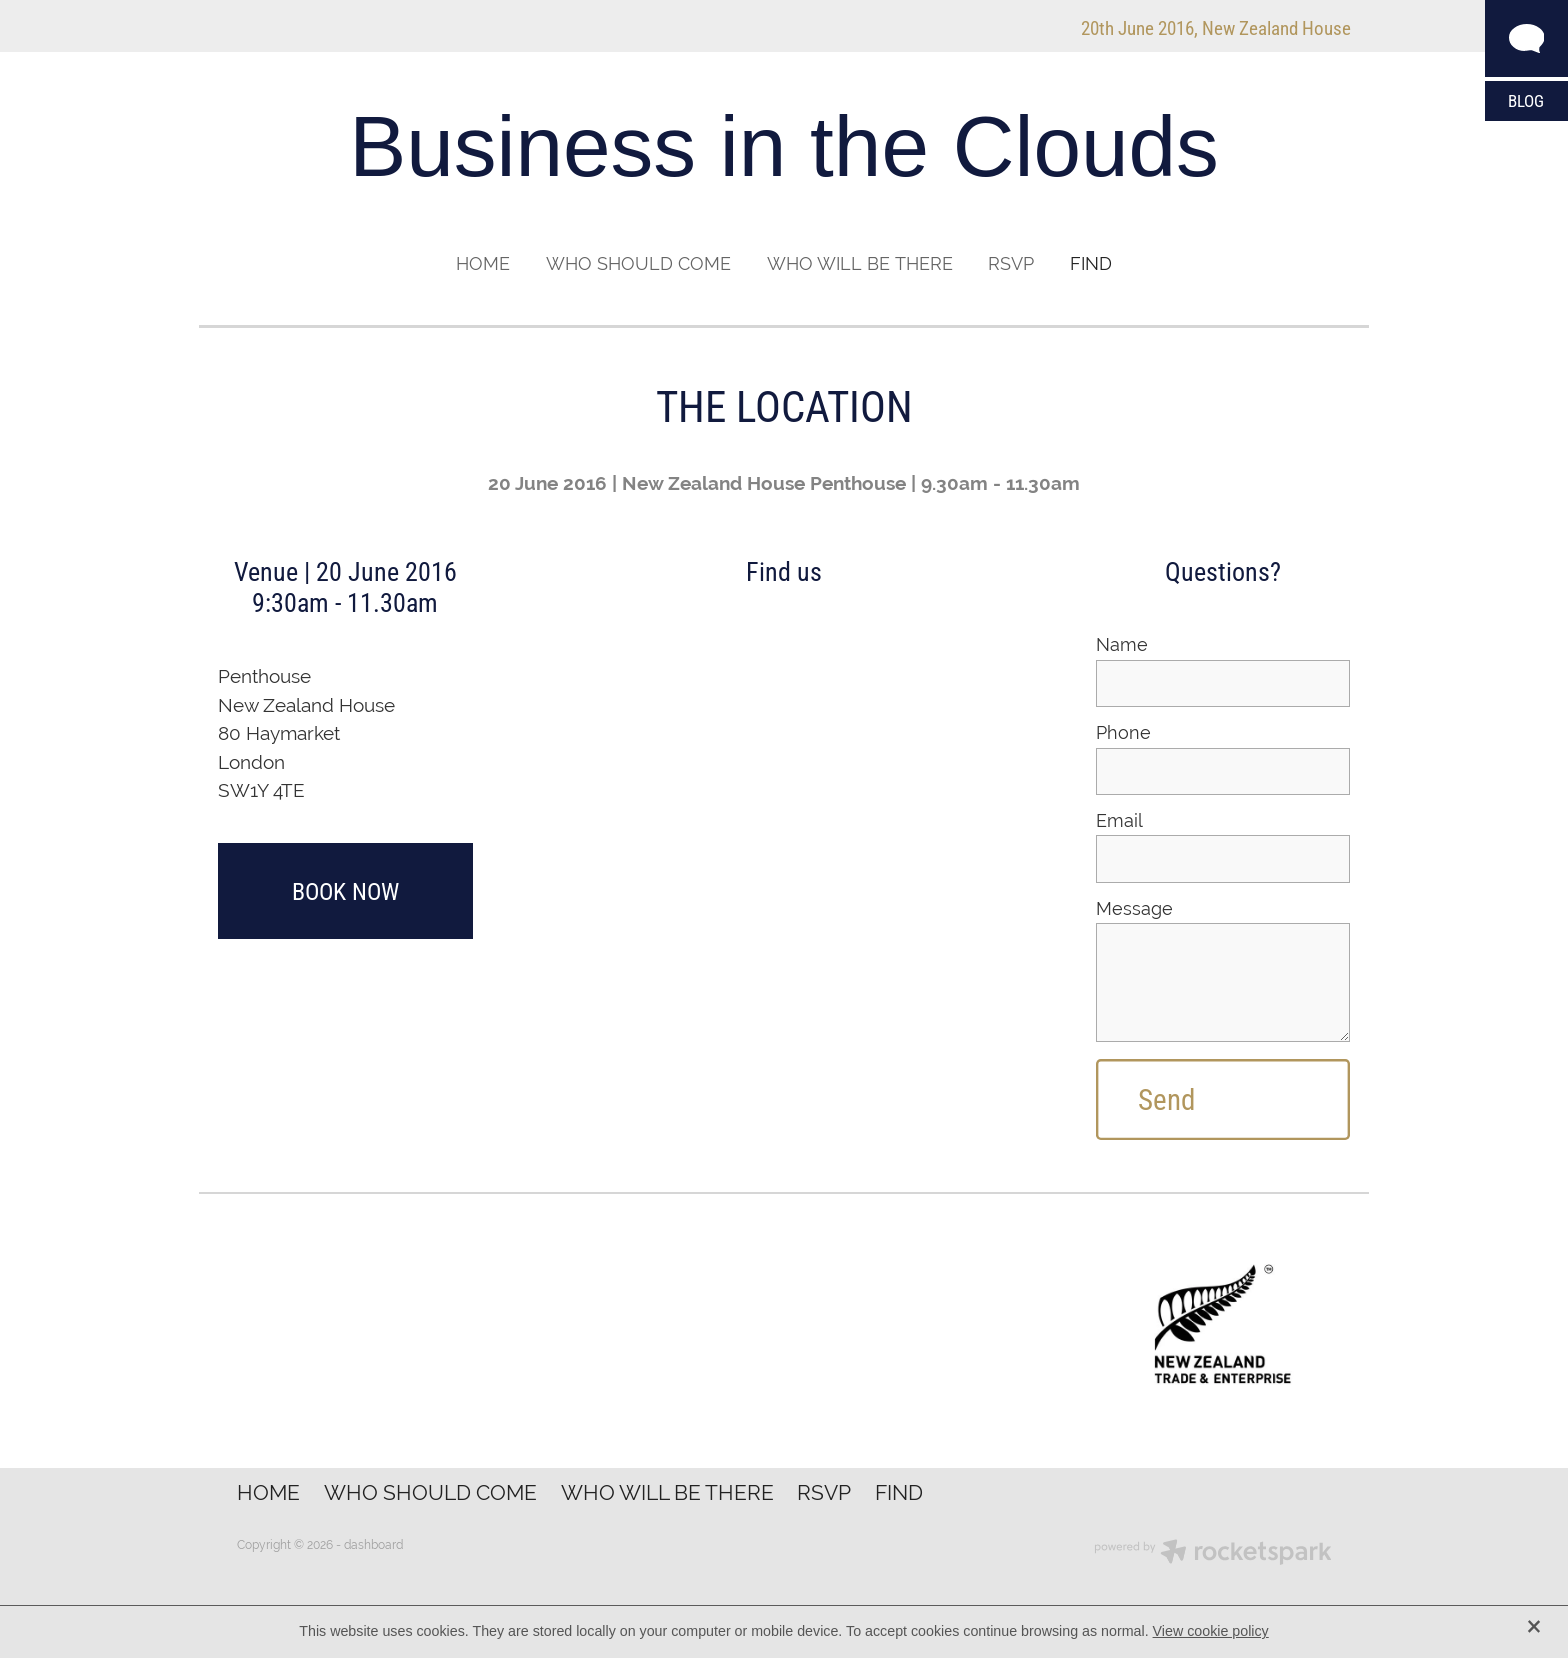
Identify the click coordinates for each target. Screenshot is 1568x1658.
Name (1122, 645)
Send (1166, 1099)
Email (1119, 821)
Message (1134, 909)
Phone (1123, 733)
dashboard (373, 1545)
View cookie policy (1211, 1631)
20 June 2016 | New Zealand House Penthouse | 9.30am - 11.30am (784, 483)
